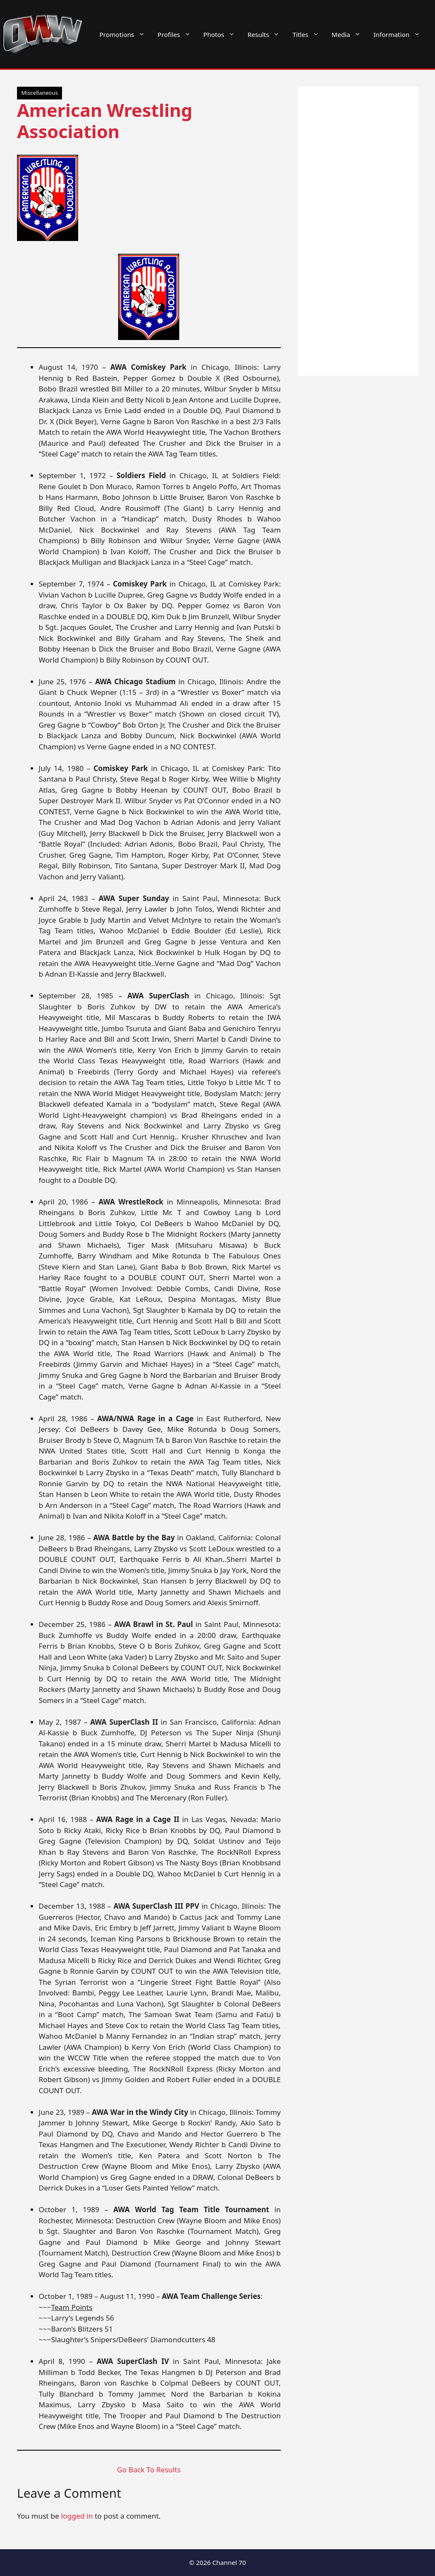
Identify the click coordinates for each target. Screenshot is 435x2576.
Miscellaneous (39, 92)
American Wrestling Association (104, 120)
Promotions (125, 34)
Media (349, 34)
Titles (308, 34)
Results (267, 34)
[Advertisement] (358, 231)
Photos (222, 34)
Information (400, 34)
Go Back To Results (149, 2469)
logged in (77, 2516)
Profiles (177, 34)
